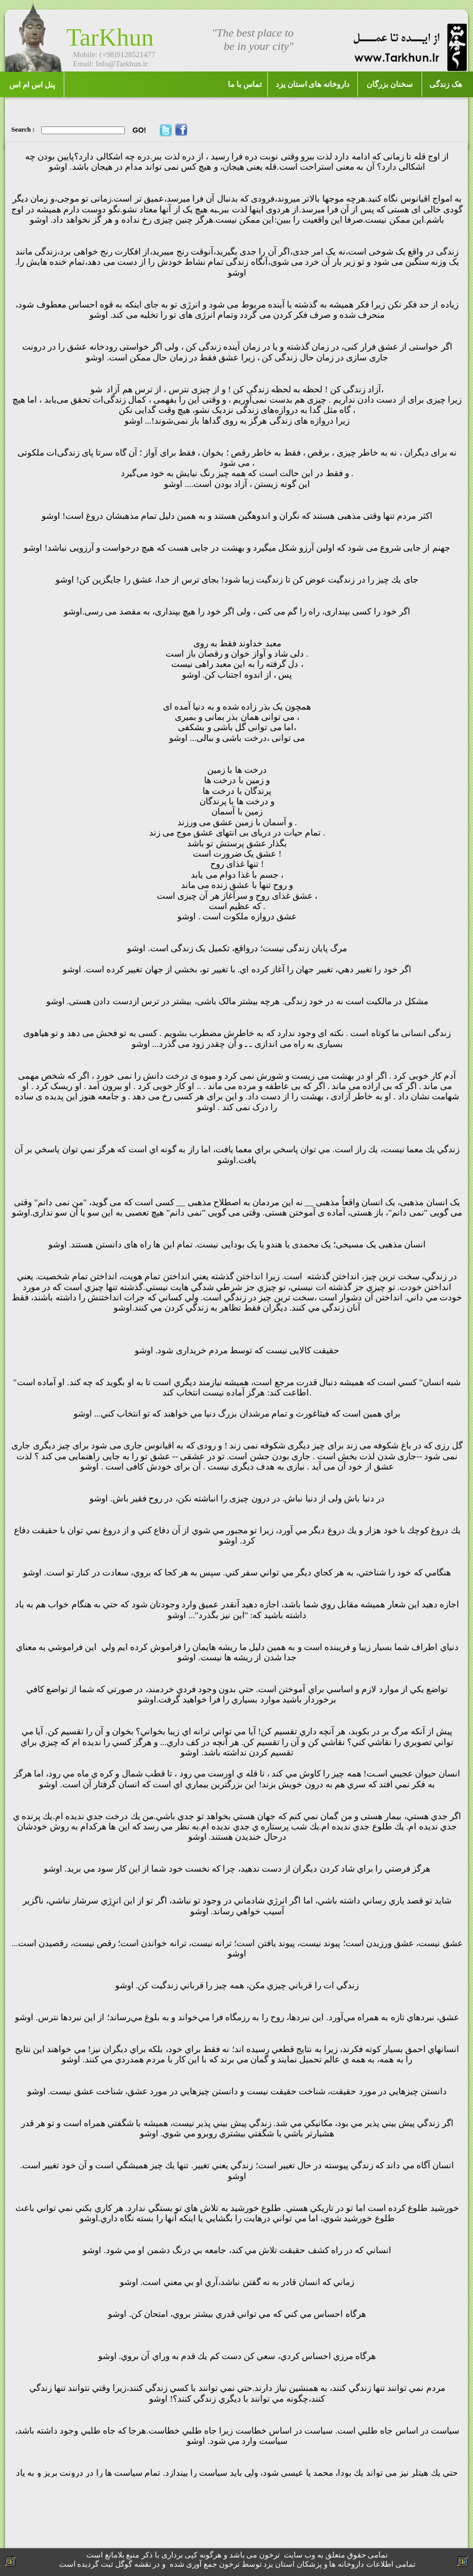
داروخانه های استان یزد (313, 84)
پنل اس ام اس (31, 85)
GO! (139, 130)
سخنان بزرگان (390, 84)
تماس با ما (245, 84)
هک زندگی (445, 84)
